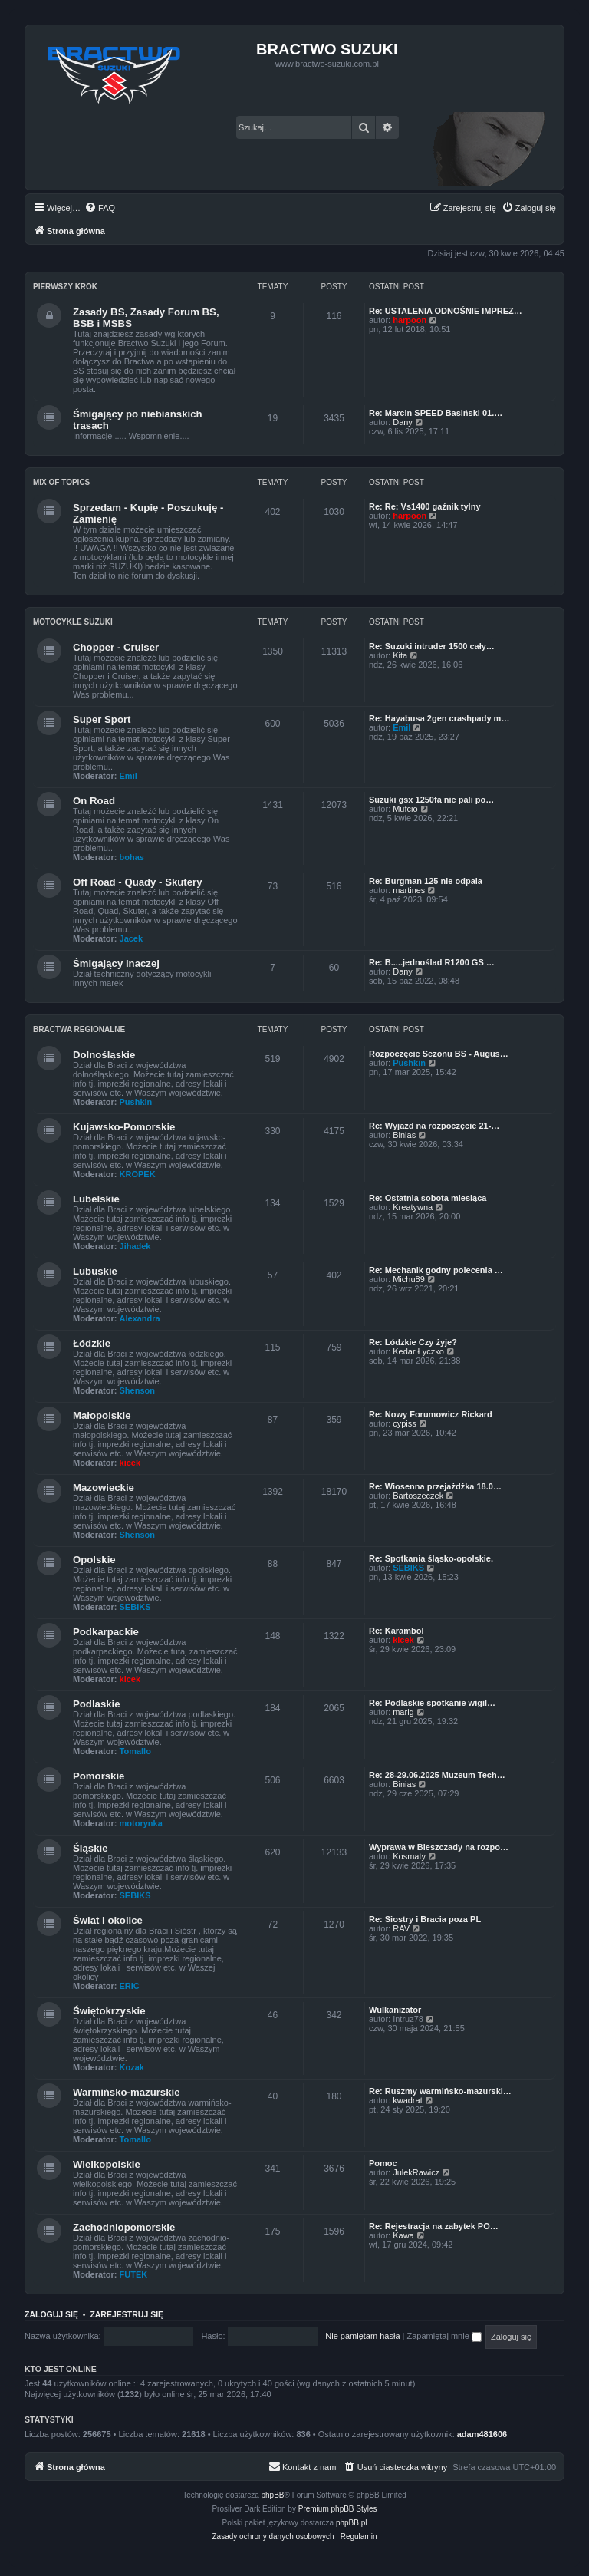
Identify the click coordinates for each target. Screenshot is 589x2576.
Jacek (131, 938)
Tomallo (135, 1751)
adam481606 (482, 2434)
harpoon (409, 320)
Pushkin (136, 1102)
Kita (400, 655)
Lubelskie (96, 1199)
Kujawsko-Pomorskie (124, 1127)
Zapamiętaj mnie (443, 2335)
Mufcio (405, 808)
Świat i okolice (108, 1920)
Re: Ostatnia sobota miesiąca (427, 1197)
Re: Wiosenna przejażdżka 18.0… (435, 1486)
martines (409, 890)
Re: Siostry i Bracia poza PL (425, 1919)
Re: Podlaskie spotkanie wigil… (432, 1702)
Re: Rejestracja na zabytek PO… (434, 2226)
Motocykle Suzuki (73, 622)
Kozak (132, 2067)
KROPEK (138, 1174)
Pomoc (383, 2163)
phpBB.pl (351, 2522)
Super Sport (101, 719)
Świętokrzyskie (109, 2011)
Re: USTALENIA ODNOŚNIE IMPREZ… (445, 310)
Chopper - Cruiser (116, 647)
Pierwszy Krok (65, 286)
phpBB (273, 2495)
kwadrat (408, 2100)
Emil (128, 775)
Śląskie (90, 1848)
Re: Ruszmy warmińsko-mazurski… (440, 2091)
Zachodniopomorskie (124, 2227)
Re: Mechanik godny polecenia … (436, 1270)
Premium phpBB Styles (337, 2509)
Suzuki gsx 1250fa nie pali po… (431, 799)
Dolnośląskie (104, 1054)
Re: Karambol (396, 1630)
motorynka (141, 1823)
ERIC (130, 1986)
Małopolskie (101, 1415)
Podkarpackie (106, 1632)
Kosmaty (409, 1856)
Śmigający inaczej (116, 963)
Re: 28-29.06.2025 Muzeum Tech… (437, 1774)
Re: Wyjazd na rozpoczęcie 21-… (434, 1125)
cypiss (404, 1423)
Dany (403, 422)
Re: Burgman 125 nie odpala (425, 881)
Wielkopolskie (106, 2164)
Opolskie (94, 1559)
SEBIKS (135, 1606)
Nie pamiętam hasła (362, 2335)
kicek (130, 1462)
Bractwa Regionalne (79, 1029)
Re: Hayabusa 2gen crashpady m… (439, 718)
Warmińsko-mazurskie (126, 2092)
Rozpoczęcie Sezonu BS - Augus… (438, 1053)
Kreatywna (413, 1207)
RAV (401, 1928)
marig (403, 1712)
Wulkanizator (395, 2009)
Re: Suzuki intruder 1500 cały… (432, 646)
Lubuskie (95, 1271)
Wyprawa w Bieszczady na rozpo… (438, 1847)
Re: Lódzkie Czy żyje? (413, 1342)
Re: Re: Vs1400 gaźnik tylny (425, 506)
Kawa (403, 2235)
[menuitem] (99, 208)
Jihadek (135, 1246)
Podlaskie (96, 1704)
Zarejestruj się (126, 2314)
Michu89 (409, 1279)
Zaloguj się (51, 2314)
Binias (404, 1135)
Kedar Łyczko (418, 1351)
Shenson (137, 1390)
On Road (94, 800)
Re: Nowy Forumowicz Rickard (430, 1414)
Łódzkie (91, 1343)
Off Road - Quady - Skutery (137, 882)
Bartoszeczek (418, 1495)
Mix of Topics (61, 482)
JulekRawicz (416, 2172)
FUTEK (134, 2274)
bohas (132, 857)
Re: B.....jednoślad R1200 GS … (432, 962)
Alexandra (140, 1318)
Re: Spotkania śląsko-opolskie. (431, 1558)
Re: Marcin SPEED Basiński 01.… (435, 412)
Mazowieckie (103, 1487)
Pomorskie (98, 1776)
